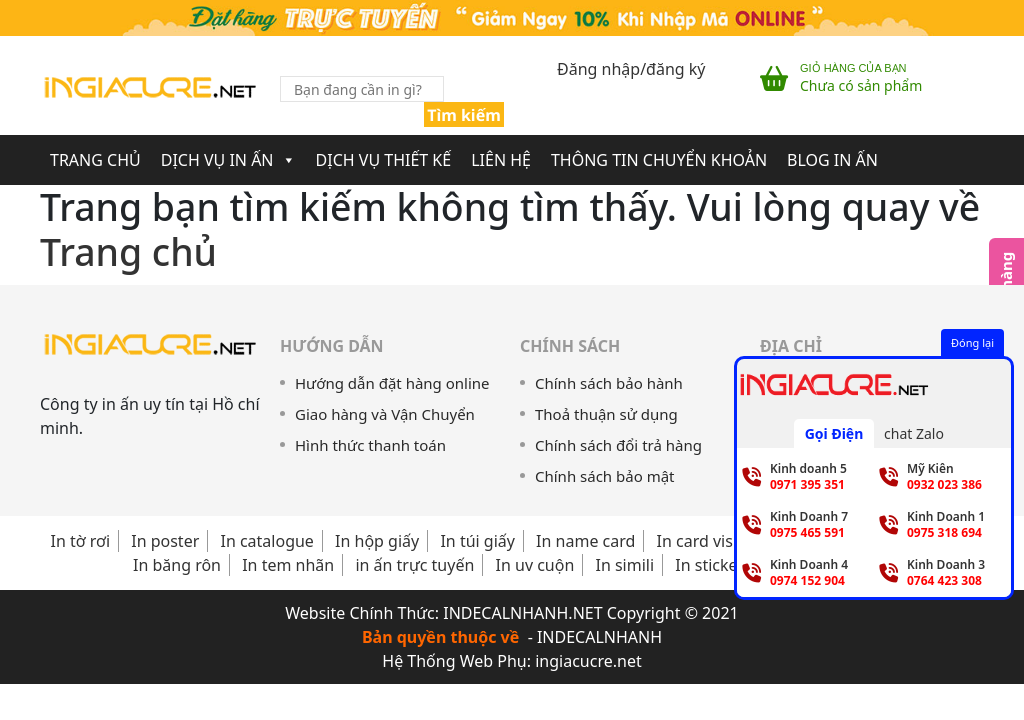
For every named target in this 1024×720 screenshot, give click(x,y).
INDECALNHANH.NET (522, 613)
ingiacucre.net (588, 661)
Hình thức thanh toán (370, 445)
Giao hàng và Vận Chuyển (385, 414)
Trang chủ (128, 251)
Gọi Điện (834, 433)
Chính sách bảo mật (605, 476)
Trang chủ (95, 160)
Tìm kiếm (464, 115)
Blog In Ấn (832, 160)
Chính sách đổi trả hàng (618, 445)
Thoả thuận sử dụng (606, 414)
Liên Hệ (501, 160)
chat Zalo (914, 433)
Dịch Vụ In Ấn (228, 160)
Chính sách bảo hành (609, 383)
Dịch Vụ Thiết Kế (384, 160)
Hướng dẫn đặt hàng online (392, 383)
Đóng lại (972, 342)
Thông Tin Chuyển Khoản (659, 160)
